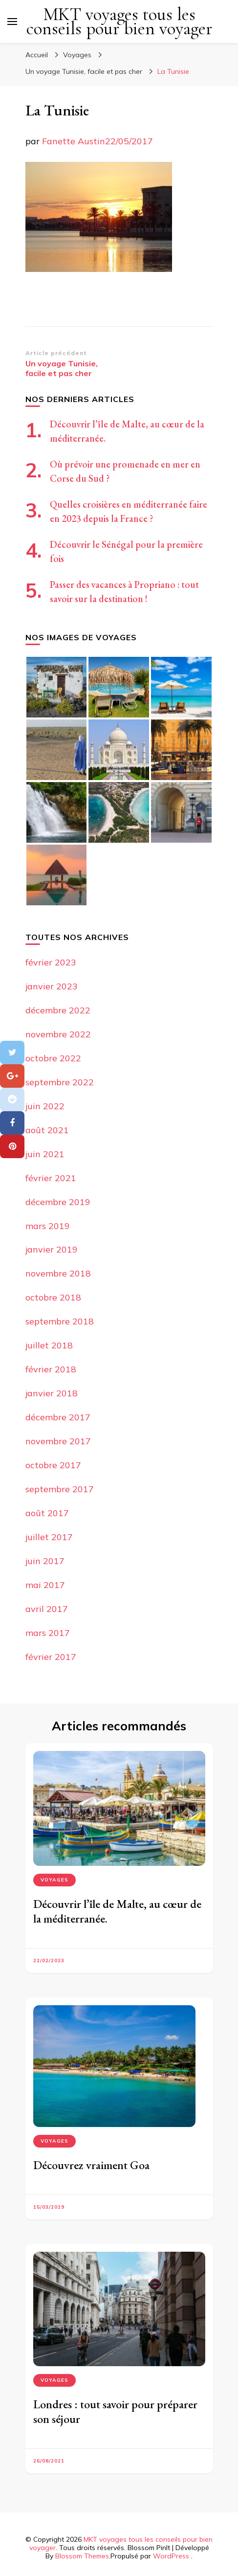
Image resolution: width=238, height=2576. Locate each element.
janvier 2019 (51, 1249)
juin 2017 (45, 1561)
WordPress (171, 2556)
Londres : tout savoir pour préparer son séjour (115, 2411)
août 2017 (47, 1513)
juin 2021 (45, 1154)
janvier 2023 (51, 986)
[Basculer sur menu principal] (12, 21)
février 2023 (50, 962)
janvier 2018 (51, 1393)
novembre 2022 (58, 1034)
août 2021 (47, 1130)
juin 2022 (45, 1106)
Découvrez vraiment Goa (91, 2165)
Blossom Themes (82, 2556)
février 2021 (50, 1178)
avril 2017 (46, 1608)
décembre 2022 (57, 1010)
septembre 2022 (59, 1082)
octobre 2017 (53, 1465)
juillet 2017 (49, 1537)
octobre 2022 (53, 1058)
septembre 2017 (59, 1489)
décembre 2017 (57, 1417)
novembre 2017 (58, 1441)
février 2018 (50, 1369)
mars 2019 (47, 1226)
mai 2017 (45, 1584)
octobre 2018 (53, 1297)
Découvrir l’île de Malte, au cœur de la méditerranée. (117, 1911)
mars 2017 (47, 1632)
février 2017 (50, 1656)
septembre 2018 (59, 1321)
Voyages (77, 54)
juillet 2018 (49, 1345)
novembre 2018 (58, 1273)
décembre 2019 (57, 1202)
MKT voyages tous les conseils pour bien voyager (119, 21)
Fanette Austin (73, 141)
